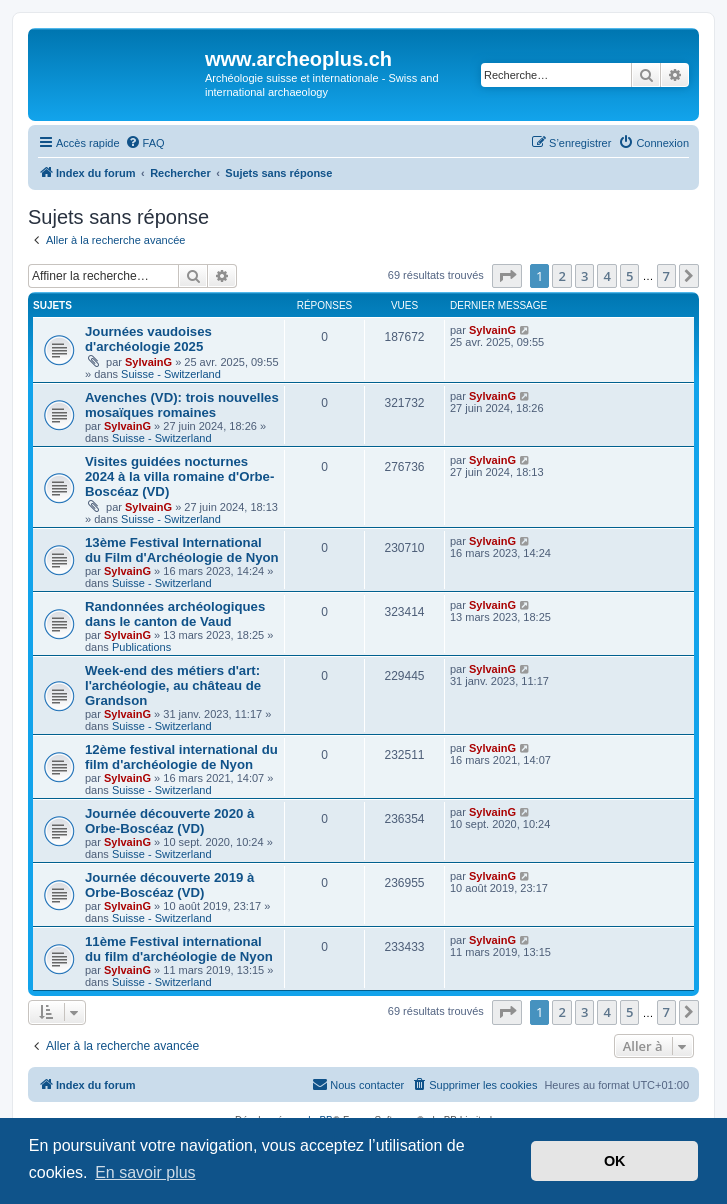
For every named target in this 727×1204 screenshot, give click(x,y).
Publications (141, 647)
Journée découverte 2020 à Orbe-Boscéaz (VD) (169, 821)
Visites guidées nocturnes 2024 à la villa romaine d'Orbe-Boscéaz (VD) (179, 476)
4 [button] (606, 276)
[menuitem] (145, 143)
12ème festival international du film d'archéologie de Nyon (181, 757)
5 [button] (629, 276)
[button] (507, 276)
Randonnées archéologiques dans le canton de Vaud (175, 614)
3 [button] (584, 276)
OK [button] (615, 1161)
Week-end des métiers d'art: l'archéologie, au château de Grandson (173, 685)
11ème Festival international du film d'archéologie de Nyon (179, 949)
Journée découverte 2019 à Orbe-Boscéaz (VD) (169, 885)
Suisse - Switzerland (171, 374)
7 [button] (666, 276)
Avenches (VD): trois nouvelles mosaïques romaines (182, 405)
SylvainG (148, 362)
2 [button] (561, 276)
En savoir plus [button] (145, 1172)
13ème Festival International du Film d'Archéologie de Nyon (182, 550)
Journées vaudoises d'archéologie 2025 (148, 339)
